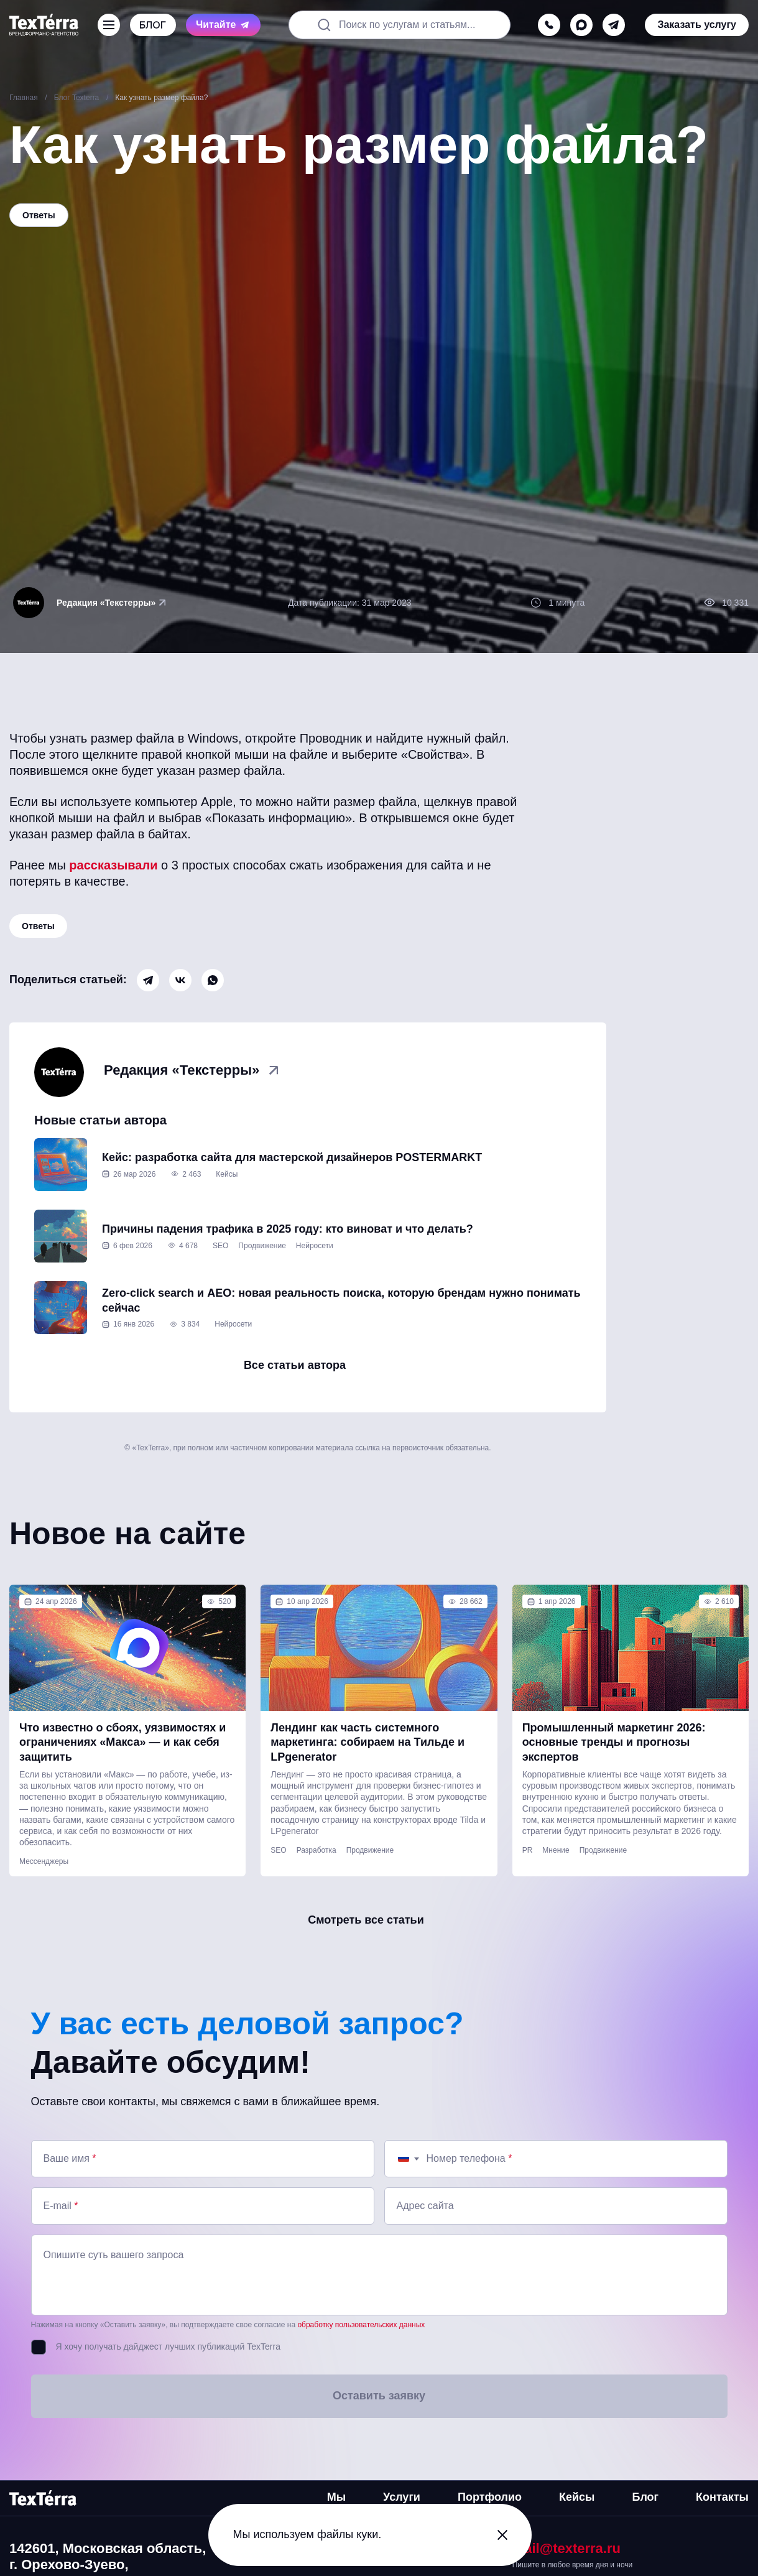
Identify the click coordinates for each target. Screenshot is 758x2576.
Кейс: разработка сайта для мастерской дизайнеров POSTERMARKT (292, 1157)
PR (527, 1850)
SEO (220, 1245)
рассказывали (113, 865)
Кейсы (227, 1174)
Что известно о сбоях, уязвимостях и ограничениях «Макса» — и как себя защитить (122, 1742)
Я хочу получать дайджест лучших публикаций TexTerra (168, 2346)
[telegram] (614, 25)
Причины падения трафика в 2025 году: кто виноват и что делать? (287, 1229)
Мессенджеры (43, 1861)
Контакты (722, 2497)
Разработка (316, 1850)
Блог (645, 2497)
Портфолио (490, 2497)
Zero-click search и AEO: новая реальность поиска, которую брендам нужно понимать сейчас (341, 1300)
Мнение (555, 1850)
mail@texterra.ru (566, 2548)
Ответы (38, 926)
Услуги (401, 2497)
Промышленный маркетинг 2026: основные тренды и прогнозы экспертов (614, 1742)
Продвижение (262, 1245)
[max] (581, 25)
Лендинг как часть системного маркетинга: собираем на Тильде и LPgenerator (367, 1742)
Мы (336, 2497)
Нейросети (314, 1245)
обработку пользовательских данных (361, 2324)
